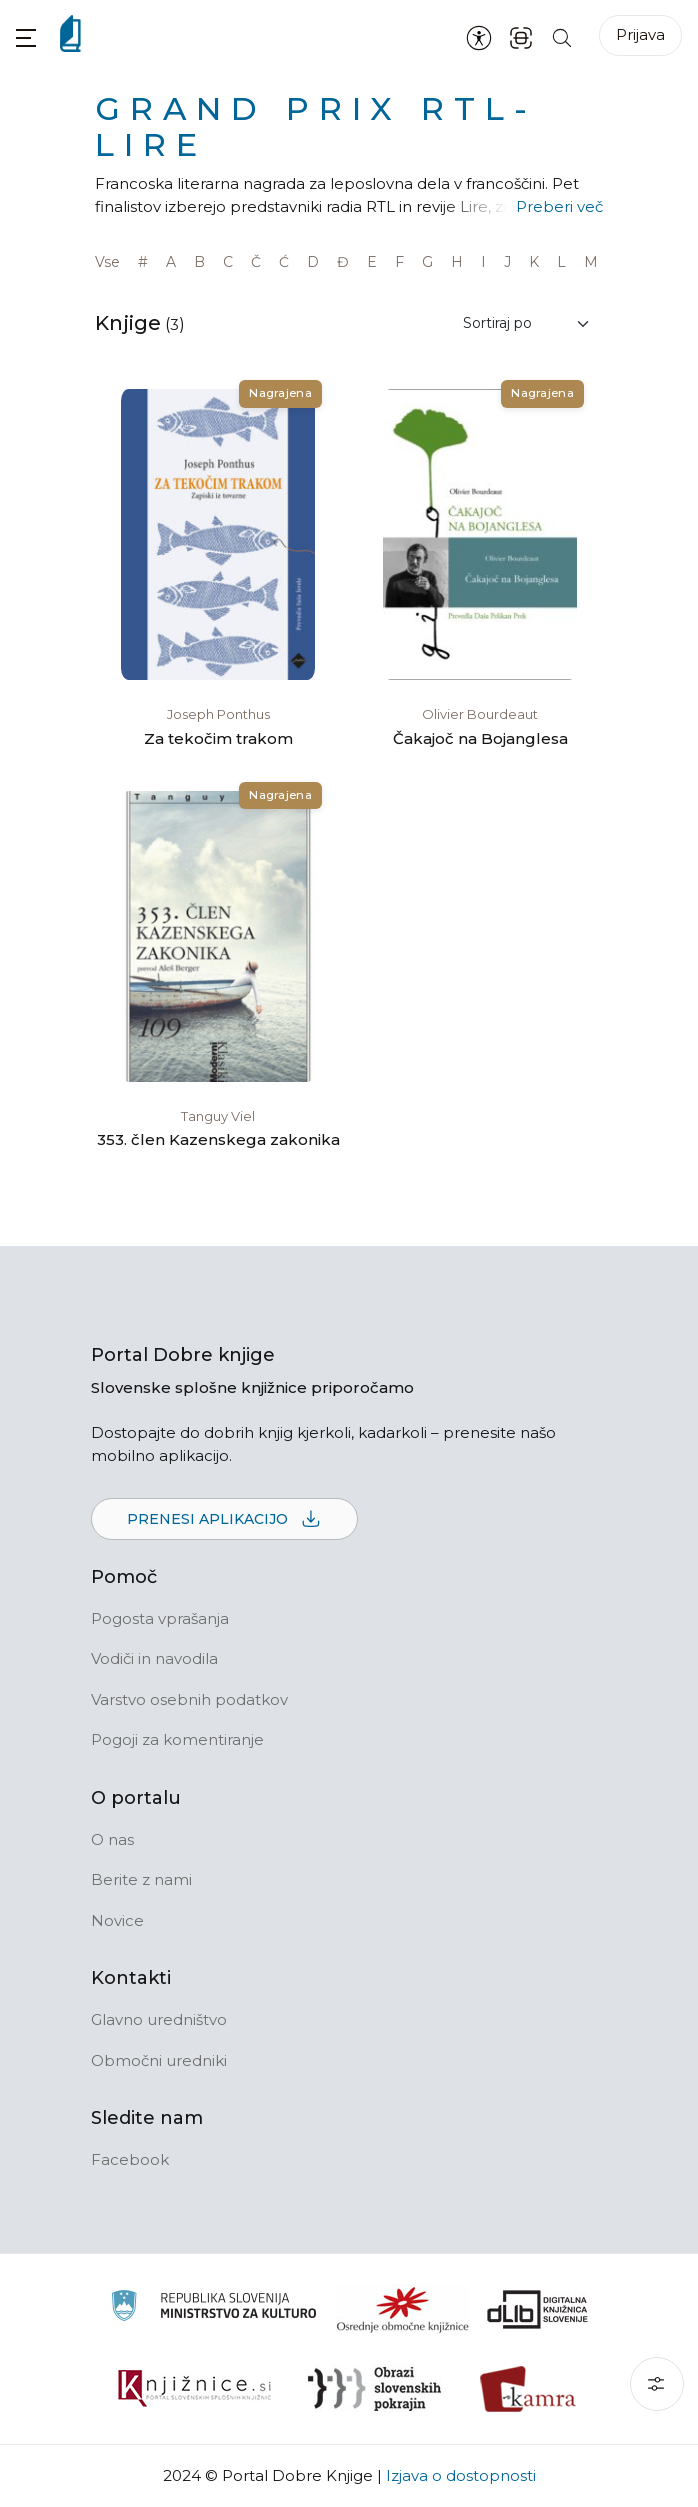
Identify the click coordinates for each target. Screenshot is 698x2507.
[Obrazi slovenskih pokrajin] (374, 2389)
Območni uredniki (159, 2060)
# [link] (143, 262)
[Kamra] (528, 2389)
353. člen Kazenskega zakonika (218, 1139)
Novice (117, 1920)
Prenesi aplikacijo (224, 1520)
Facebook (130, 2159)
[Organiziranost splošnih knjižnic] (403, 2309)
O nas (112, 1839)
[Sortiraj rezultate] (527, 323)
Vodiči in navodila (154, 1658)
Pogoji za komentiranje (177, 1739)
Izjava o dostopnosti (461, 2475)
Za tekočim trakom (218, 738)
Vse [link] (107, 262)
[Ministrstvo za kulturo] (213, 2308)
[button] (26, 37)
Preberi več (559, 206)
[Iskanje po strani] (562, 36)
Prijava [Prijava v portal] (640, 34)
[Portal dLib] (538, 2309)
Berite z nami (141, 1879)
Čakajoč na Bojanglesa (480, 738)
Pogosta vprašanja (160, 1618)
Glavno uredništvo (159, 2019)
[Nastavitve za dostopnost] (479, 37)
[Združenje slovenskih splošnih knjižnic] (194, 2389)
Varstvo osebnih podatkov (189, 1699)
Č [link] (256, 262)
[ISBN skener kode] (521, 36)
